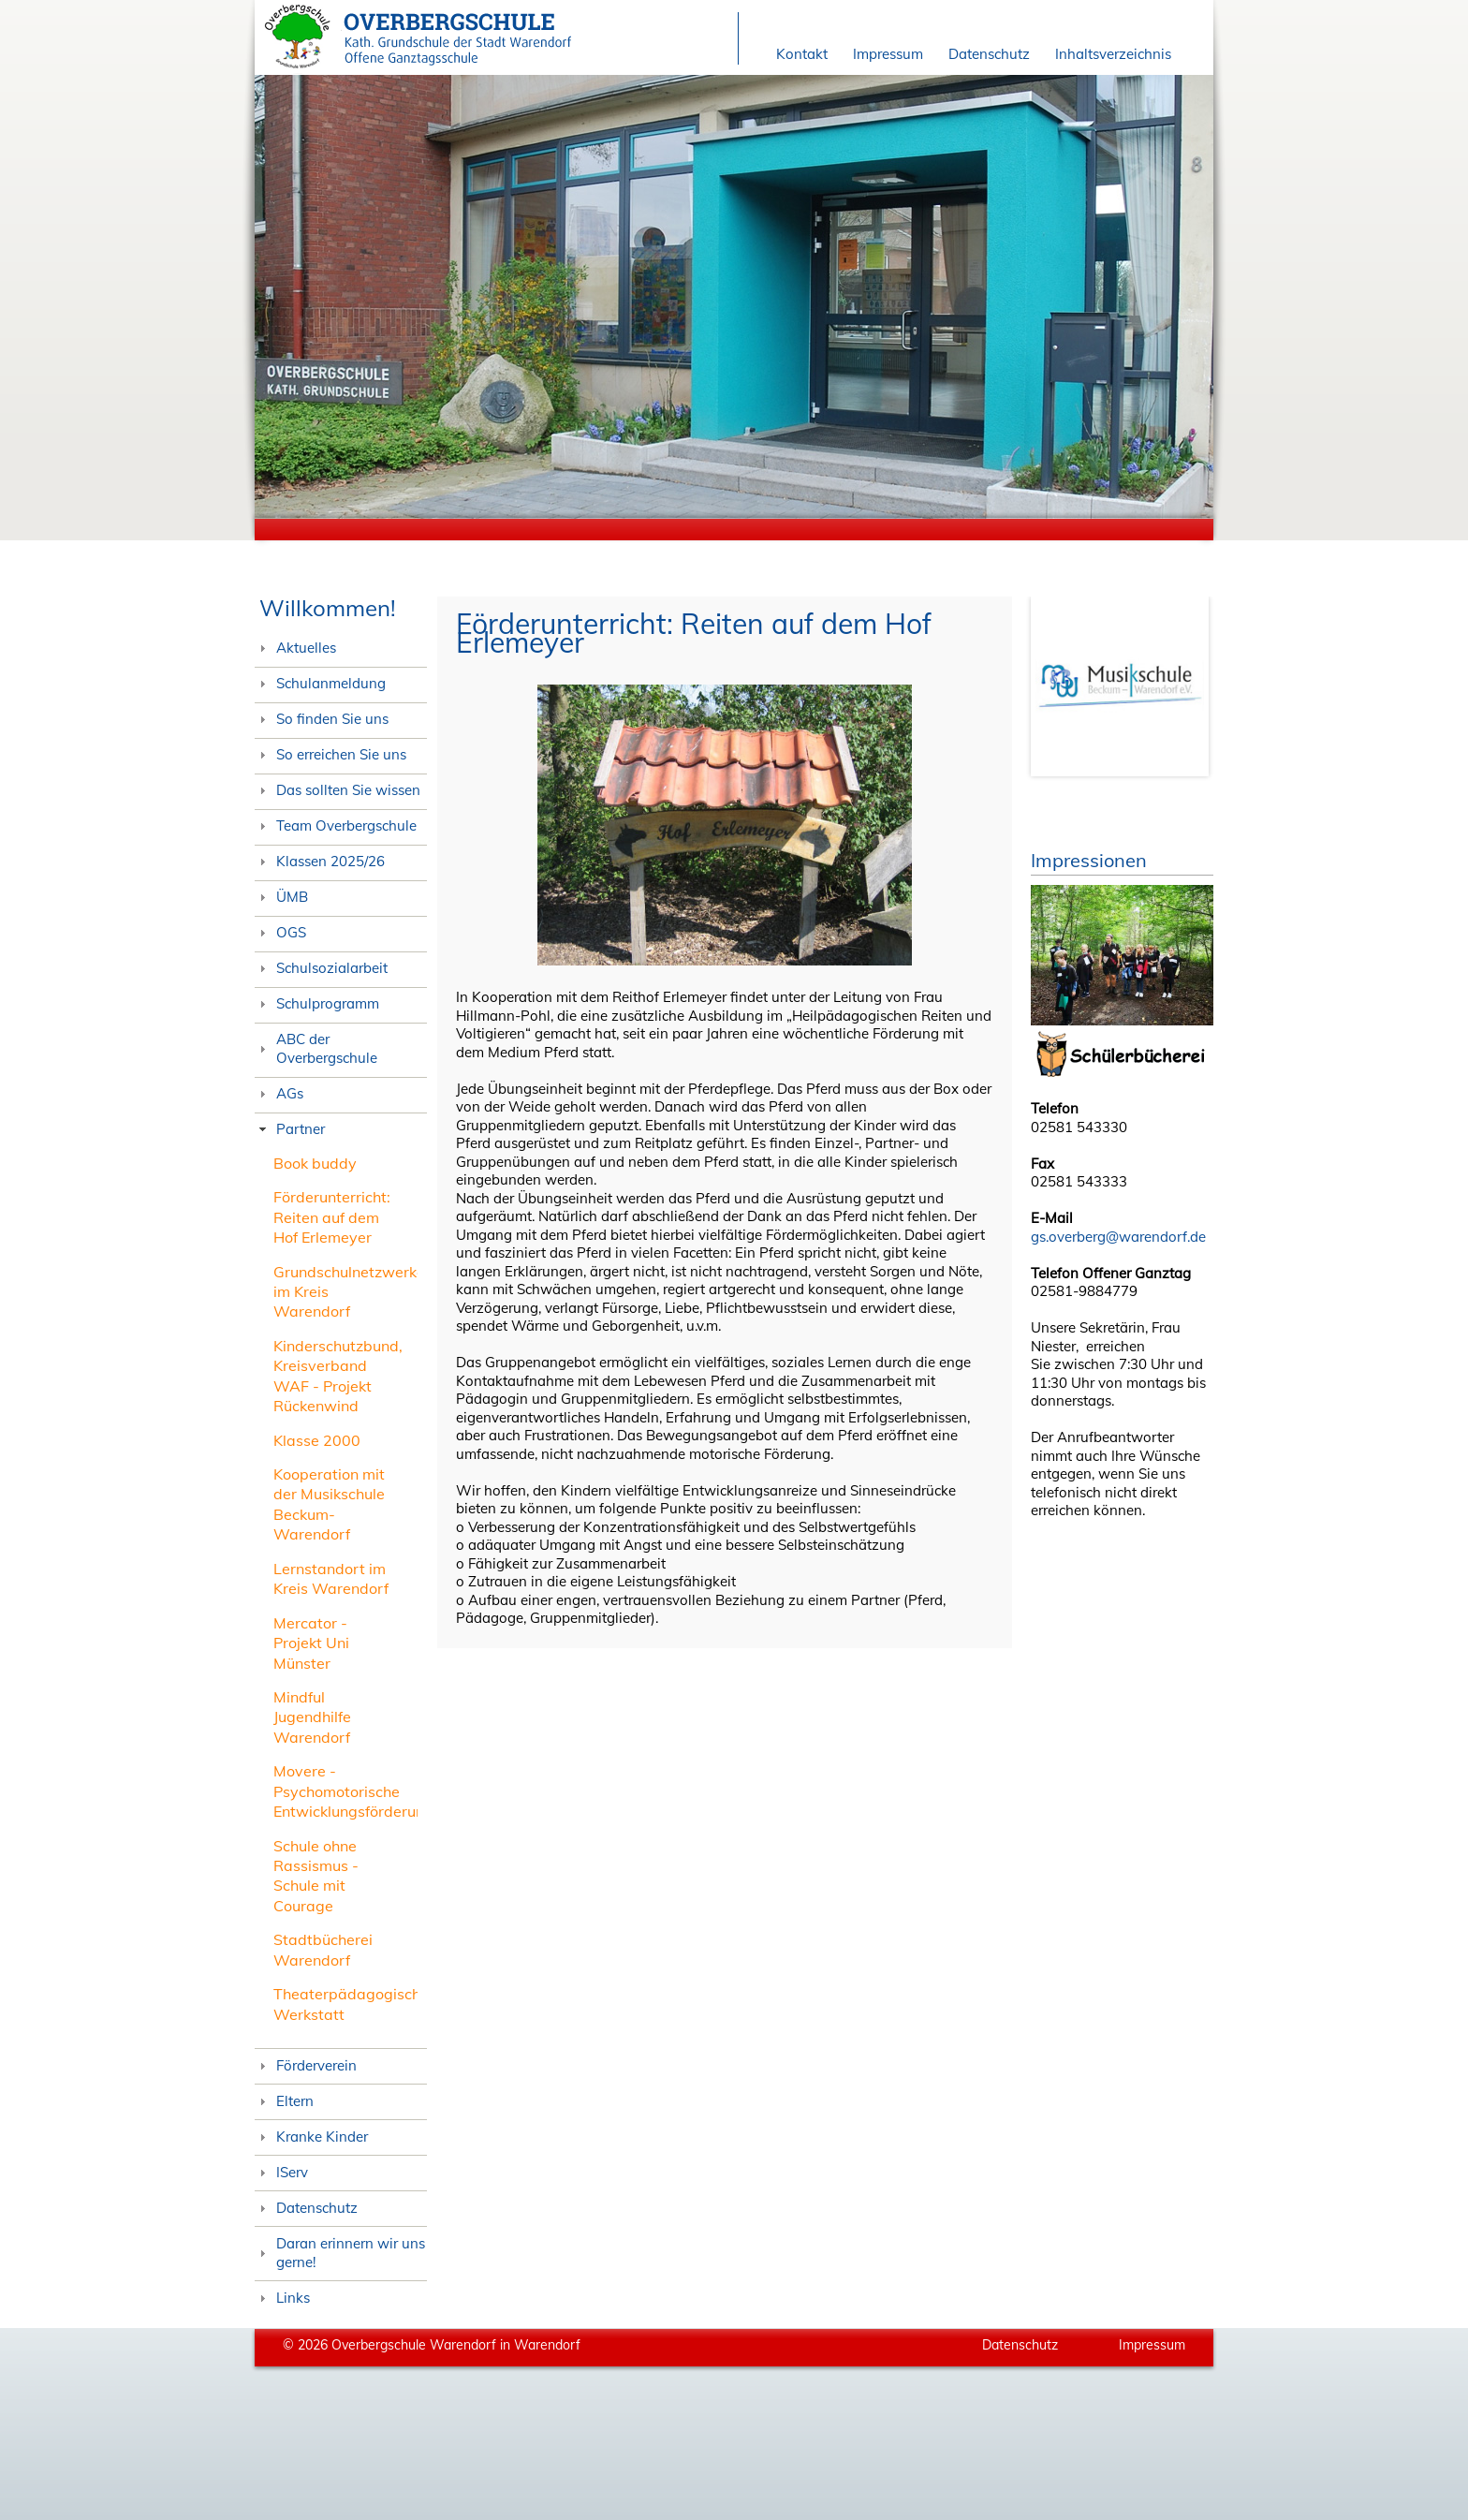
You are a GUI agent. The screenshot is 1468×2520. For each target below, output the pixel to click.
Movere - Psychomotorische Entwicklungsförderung (353, 1790)
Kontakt (802, 54)
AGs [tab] (279, 1093)
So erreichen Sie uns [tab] (330, 754)
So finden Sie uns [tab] (322, 719)
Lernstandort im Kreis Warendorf (331, 1578)
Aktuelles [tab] (295, 647)
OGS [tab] (280, 932)
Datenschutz (989, 54)
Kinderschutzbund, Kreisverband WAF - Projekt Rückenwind (338, 1375)
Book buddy (315, 1163)
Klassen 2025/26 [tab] (320, 861)
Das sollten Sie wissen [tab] (337, 790)
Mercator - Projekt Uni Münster (311, 1643)
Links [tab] (282, 2297)
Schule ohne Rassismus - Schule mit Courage (316, 1875)
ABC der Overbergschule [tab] (316, 1048)
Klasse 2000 (316, 1440)
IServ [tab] (281, 2172)
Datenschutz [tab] (306, 2208)
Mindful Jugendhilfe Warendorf (312, 1716)
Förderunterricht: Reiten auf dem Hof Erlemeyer (331, 1216)
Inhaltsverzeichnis (1113, 54)
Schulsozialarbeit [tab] (321, 968)
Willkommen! (327, 608)
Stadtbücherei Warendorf (323, 1949)
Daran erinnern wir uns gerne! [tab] (340, 2252)
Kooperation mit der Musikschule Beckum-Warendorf (329, 1504)
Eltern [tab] (284, 2101)
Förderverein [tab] (306, 2065)
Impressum (888, 54)
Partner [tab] (290, 1129)
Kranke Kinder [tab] (311, 2136)
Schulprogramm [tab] (317, 1003)
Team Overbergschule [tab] (336, 825)
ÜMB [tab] (281, 897)
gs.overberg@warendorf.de (1118, 1236)
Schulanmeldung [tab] (320, 683)
